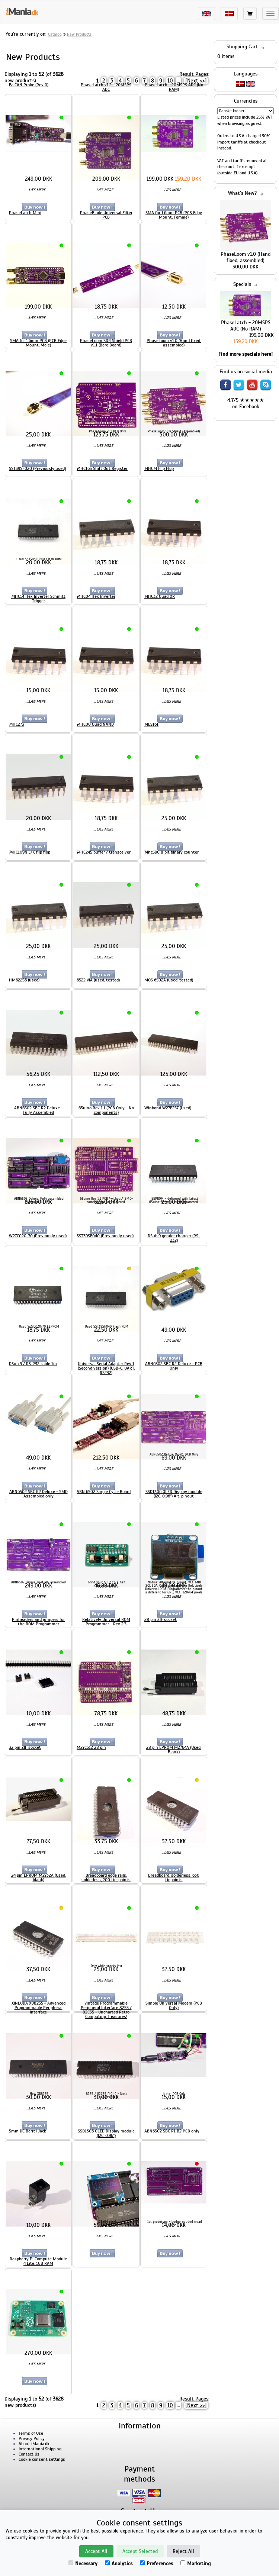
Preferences (156, 2563)
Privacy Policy (32, 2438)
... (178, 80)
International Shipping (40, 2448)
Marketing (195, 2563)
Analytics (118, 2563)
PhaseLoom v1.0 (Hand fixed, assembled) (245, 257)
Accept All (96, 2551)
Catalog (55, 34)
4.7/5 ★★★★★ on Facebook (245, 403)
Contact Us (29, 2454)
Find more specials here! (245, 354)
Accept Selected (140, 2551)
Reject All (183, 2551)
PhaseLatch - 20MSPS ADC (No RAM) (245, 325)
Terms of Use (31, 2433)
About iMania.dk (34, 2443)
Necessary (82, 2563)
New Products (79, 34)
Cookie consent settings (42, 2459)
